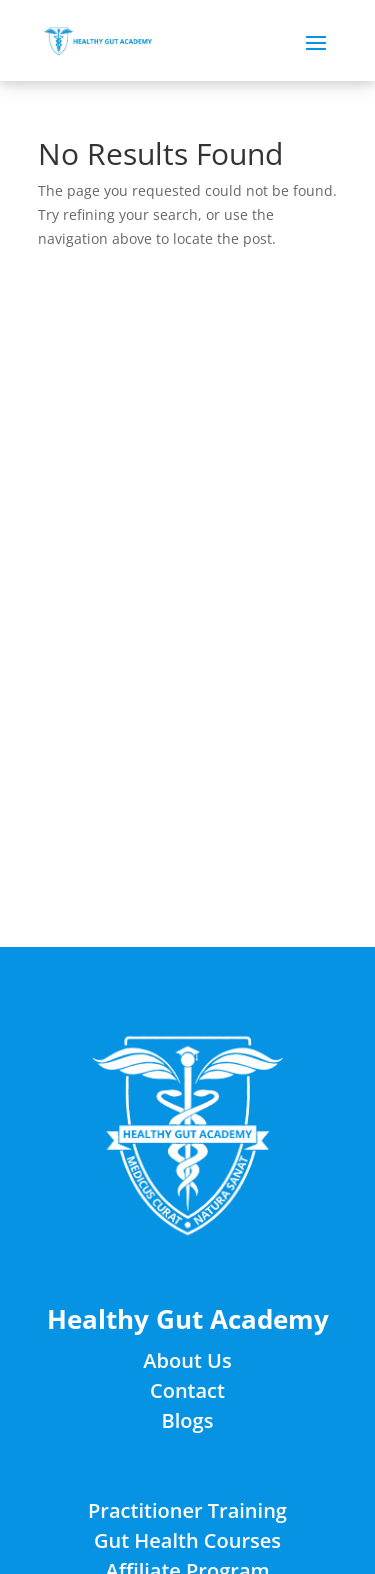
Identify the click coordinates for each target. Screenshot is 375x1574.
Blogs (188, 1420)
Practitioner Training (187, 1510)
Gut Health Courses (187, 1540)
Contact (187, 1390)
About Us (187, 1360)
